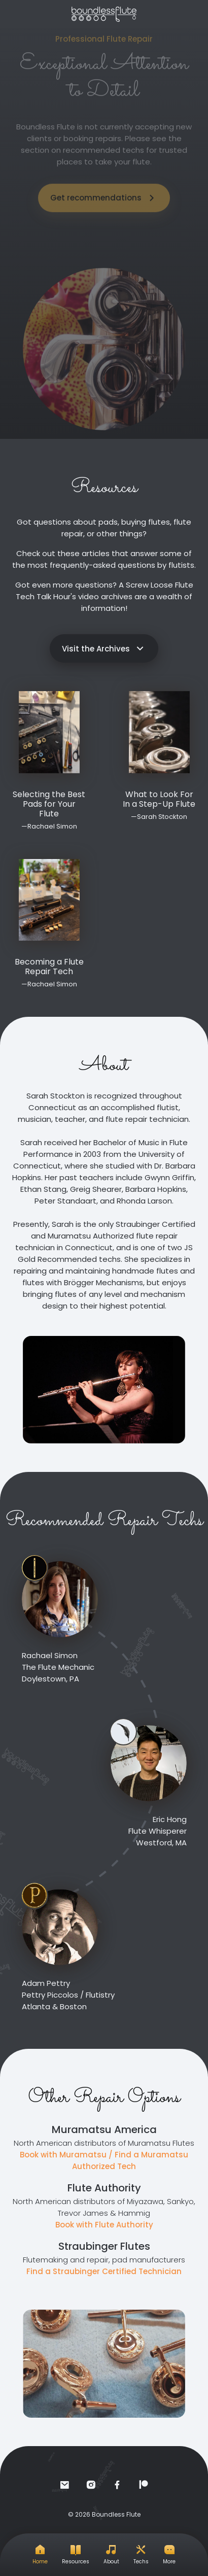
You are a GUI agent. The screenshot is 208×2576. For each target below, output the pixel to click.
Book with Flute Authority (104, 2224)
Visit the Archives (104, 648)
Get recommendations (104, 190)
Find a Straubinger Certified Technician (104, 2271)
